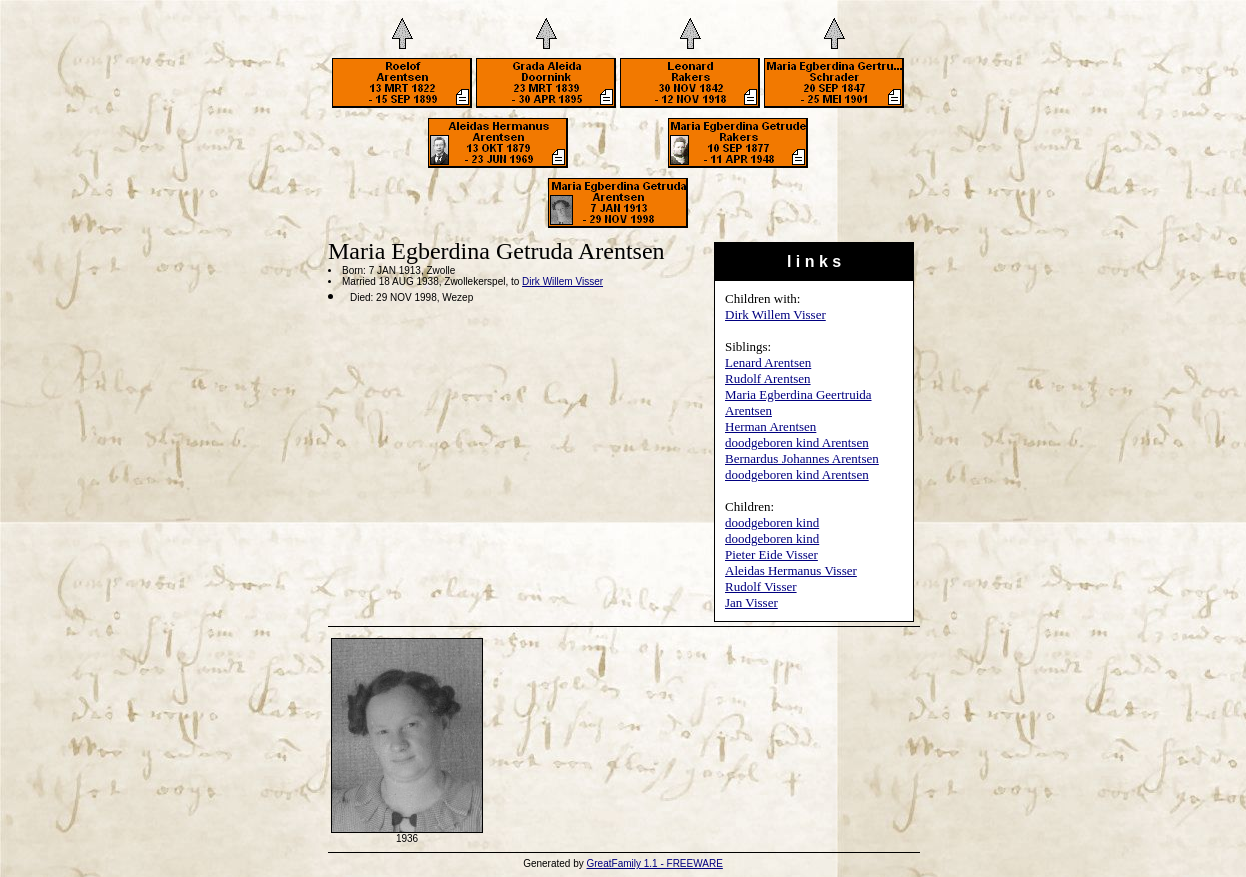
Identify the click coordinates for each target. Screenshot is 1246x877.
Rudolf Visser (761, 586)
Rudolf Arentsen (768, 378)
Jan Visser (751, 602)
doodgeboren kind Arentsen (797, 442)
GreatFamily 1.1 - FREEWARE (655, 863)
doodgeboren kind (772, 522)
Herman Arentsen (770, 426)
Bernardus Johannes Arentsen (802, 458)
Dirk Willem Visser (775, 314)
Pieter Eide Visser (771, 554)
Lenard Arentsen (768, 362)
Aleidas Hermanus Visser (791, 570)
